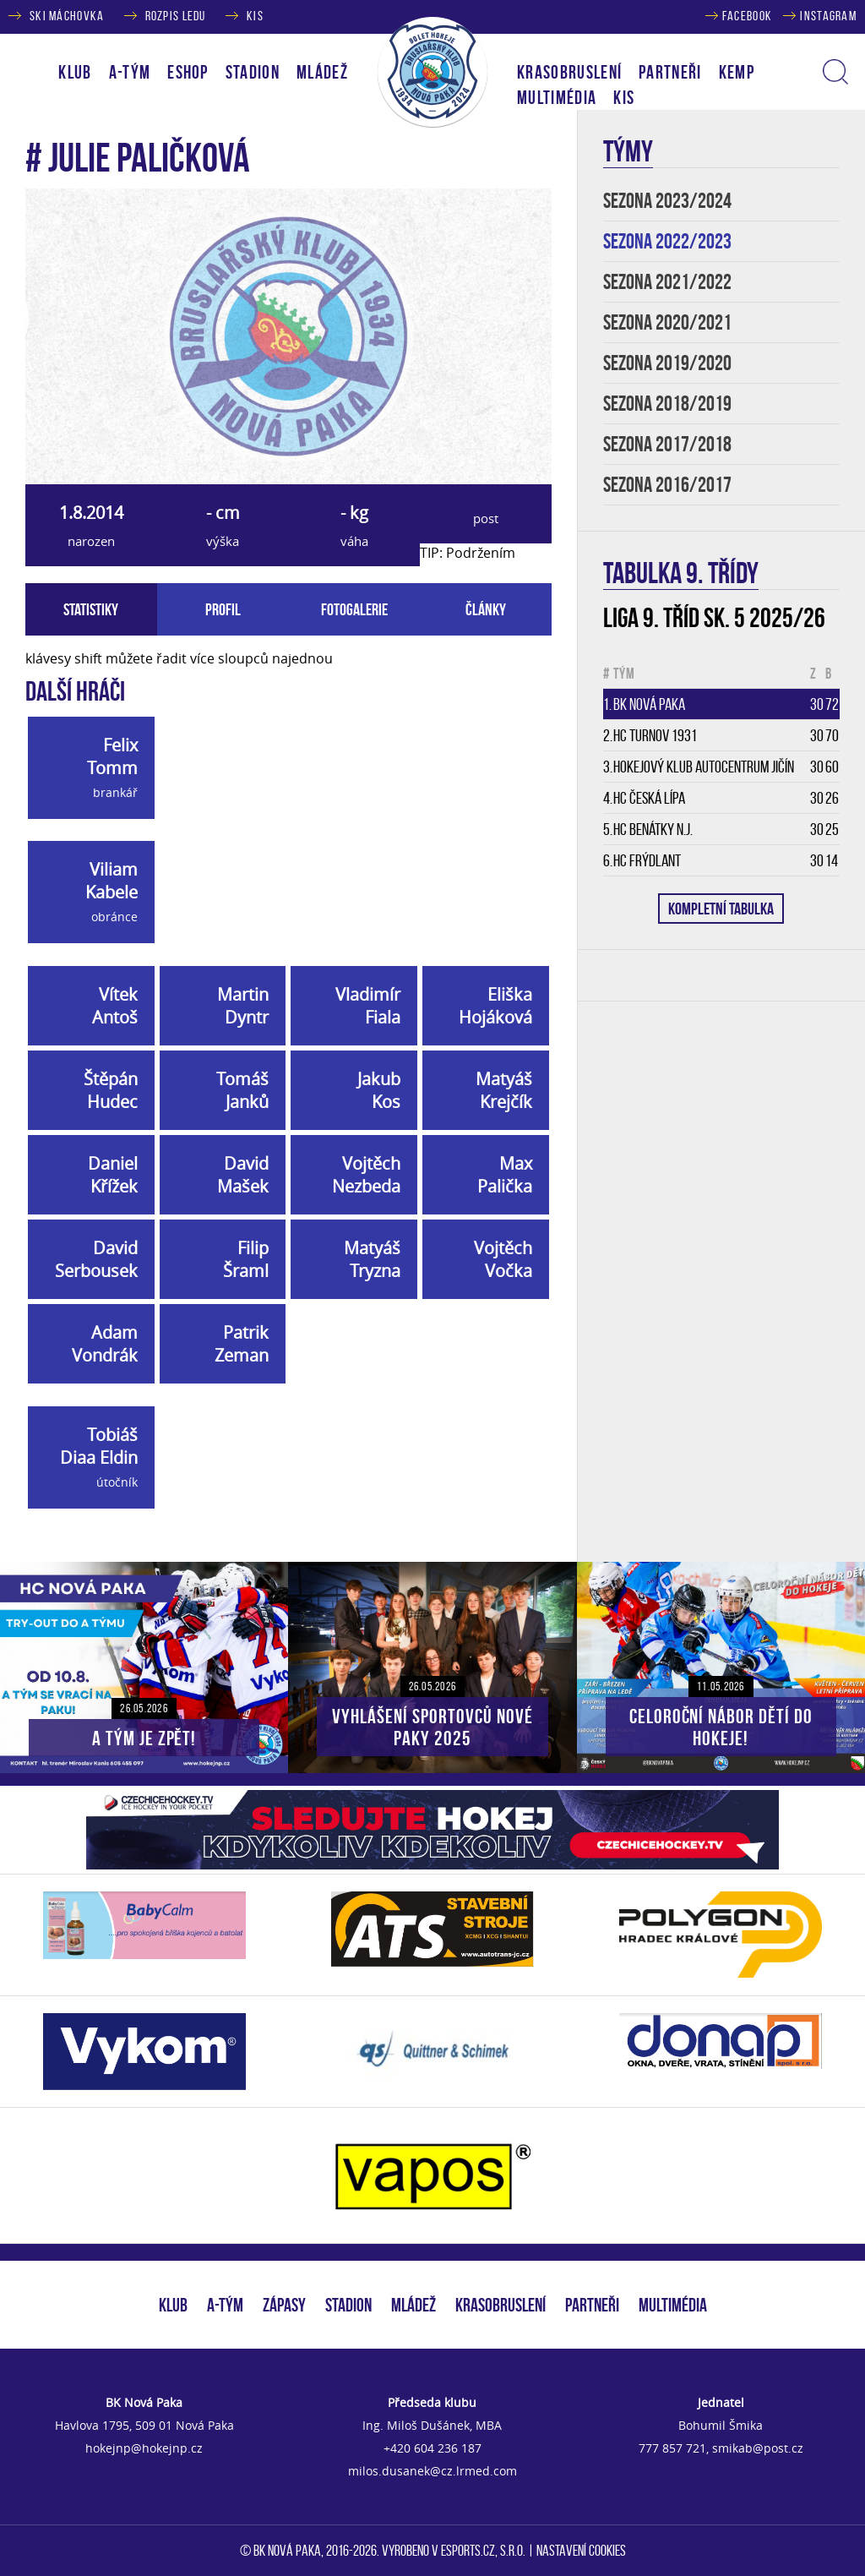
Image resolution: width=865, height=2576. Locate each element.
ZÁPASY (284, 2305)
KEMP (736, 72)
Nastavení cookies (581, 2550)
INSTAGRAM (828, 15)
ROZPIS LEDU (175, 15)
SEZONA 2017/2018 (667, 444)
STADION (348, 2305)
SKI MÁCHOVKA (67, 15)
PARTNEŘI (670, 72)
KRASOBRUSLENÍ (569, 72)
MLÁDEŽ (413, 2305)
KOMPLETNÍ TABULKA (721, 908)
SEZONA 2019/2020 (667, 363)
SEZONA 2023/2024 (667, 200)
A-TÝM (225, 2305)
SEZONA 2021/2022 (667, 281)
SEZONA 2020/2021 (667, 322)
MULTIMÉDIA (673, 2305)
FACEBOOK (747, 15)
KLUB (173, 2305)
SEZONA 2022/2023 (667, 241)
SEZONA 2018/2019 (667, 403)
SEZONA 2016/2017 (667, 484)
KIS (255, 15)
